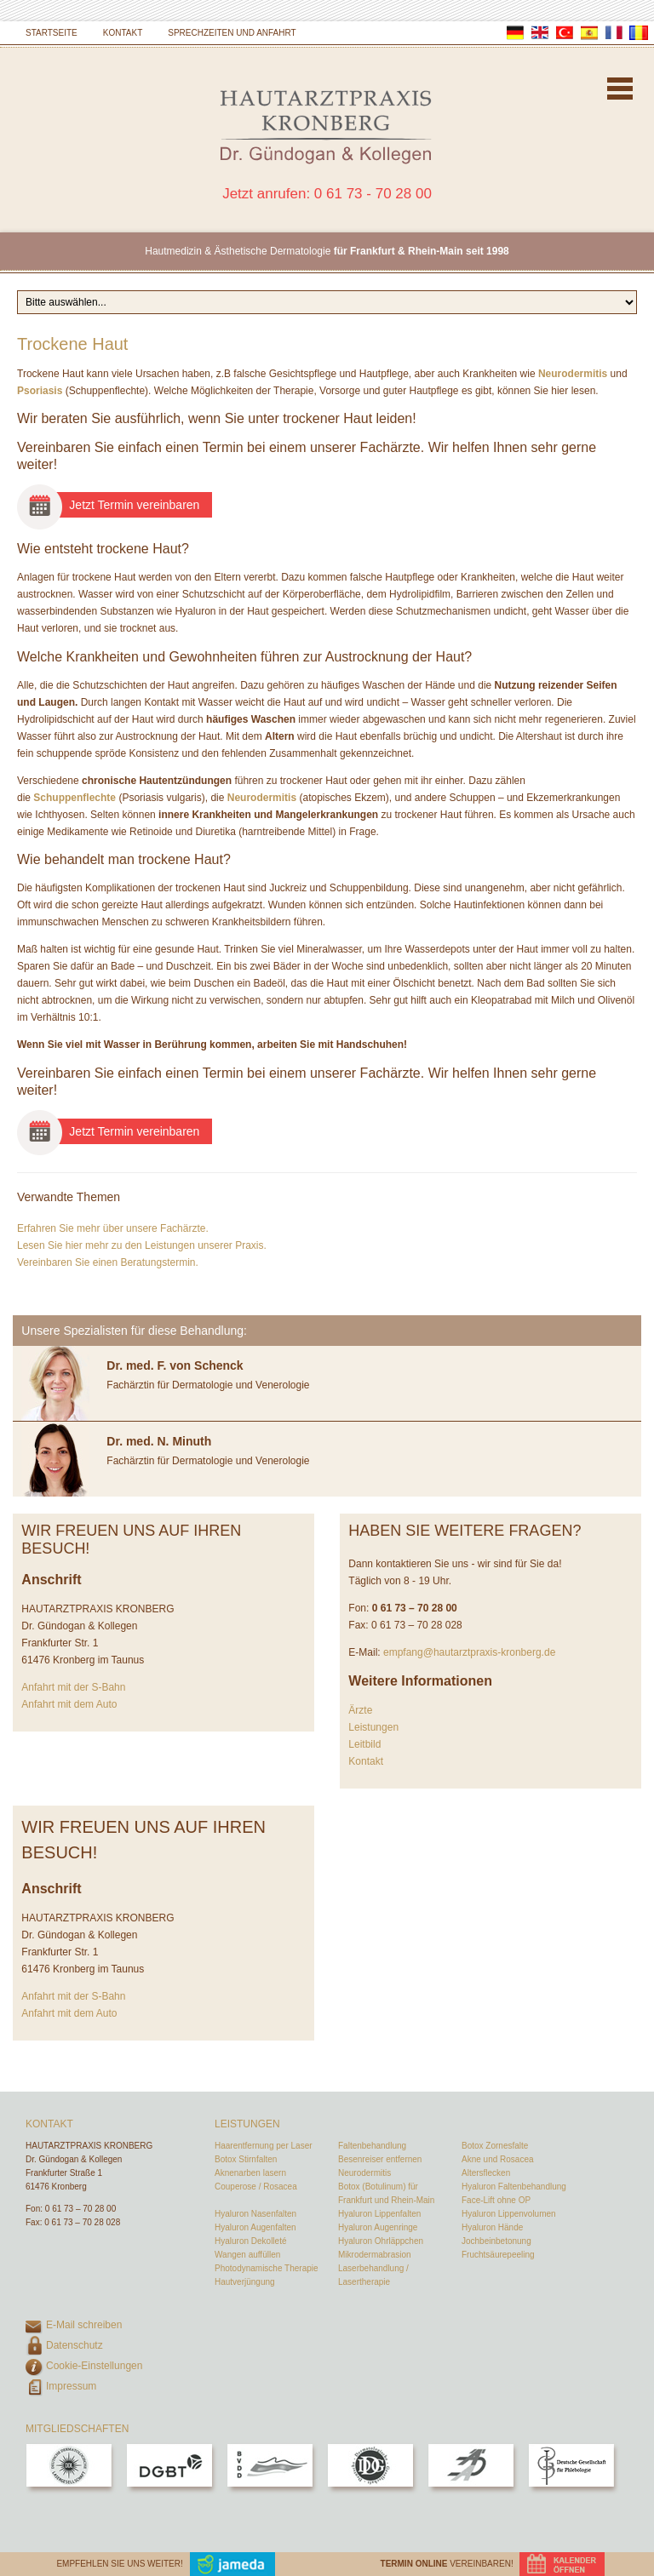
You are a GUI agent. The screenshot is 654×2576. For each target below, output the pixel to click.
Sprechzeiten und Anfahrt (231, 32)
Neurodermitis (572, 374)
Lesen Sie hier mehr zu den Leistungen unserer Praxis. (142, 1245)
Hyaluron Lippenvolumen (509, 2213)
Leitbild (364, 1744)
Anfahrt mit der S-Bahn (73, 1687)
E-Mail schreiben (84, 2325)
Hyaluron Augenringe (377, 2227)
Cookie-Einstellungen (94, 2366)
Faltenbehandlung (372, 2145)
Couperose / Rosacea (256, 2186)
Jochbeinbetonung (496, 2241)
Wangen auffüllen (247, 2254)
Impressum (71, 2386)
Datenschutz (74, 2345)
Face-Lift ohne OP (496, 2200)
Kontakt (122, 32)
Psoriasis (39, 391)
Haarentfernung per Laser (264, 2145)
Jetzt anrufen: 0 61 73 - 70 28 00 (327, 194)
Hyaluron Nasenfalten (255, 2213)
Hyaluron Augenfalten (255, 2227)
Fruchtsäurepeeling (498, 2254)
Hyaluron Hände (492, 2227)
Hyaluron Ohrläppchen (380, 2241)
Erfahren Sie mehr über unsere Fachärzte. (113, 1228)
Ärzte (360, 1710)
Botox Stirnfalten (246, 2159)
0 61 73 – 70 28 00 (80, 2208)
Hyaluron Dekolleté (251, 2241)
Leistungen (373, 1727)
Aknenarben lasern (250, 2173)
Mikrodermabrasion (374, 2254)
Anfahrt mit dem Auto (69, 1704)
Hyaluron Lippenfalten (379, 2213)
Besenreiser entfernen (380, 2159)
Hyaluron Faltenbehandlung (514, 2186)
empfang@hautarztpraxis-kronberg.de (469, 1652)
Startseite (51, 32)
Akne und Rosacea (498, 2159)
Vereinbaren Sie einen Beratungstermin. (107, 1262)
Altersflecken (486, 2173)
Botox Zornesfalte (495, 2145)
